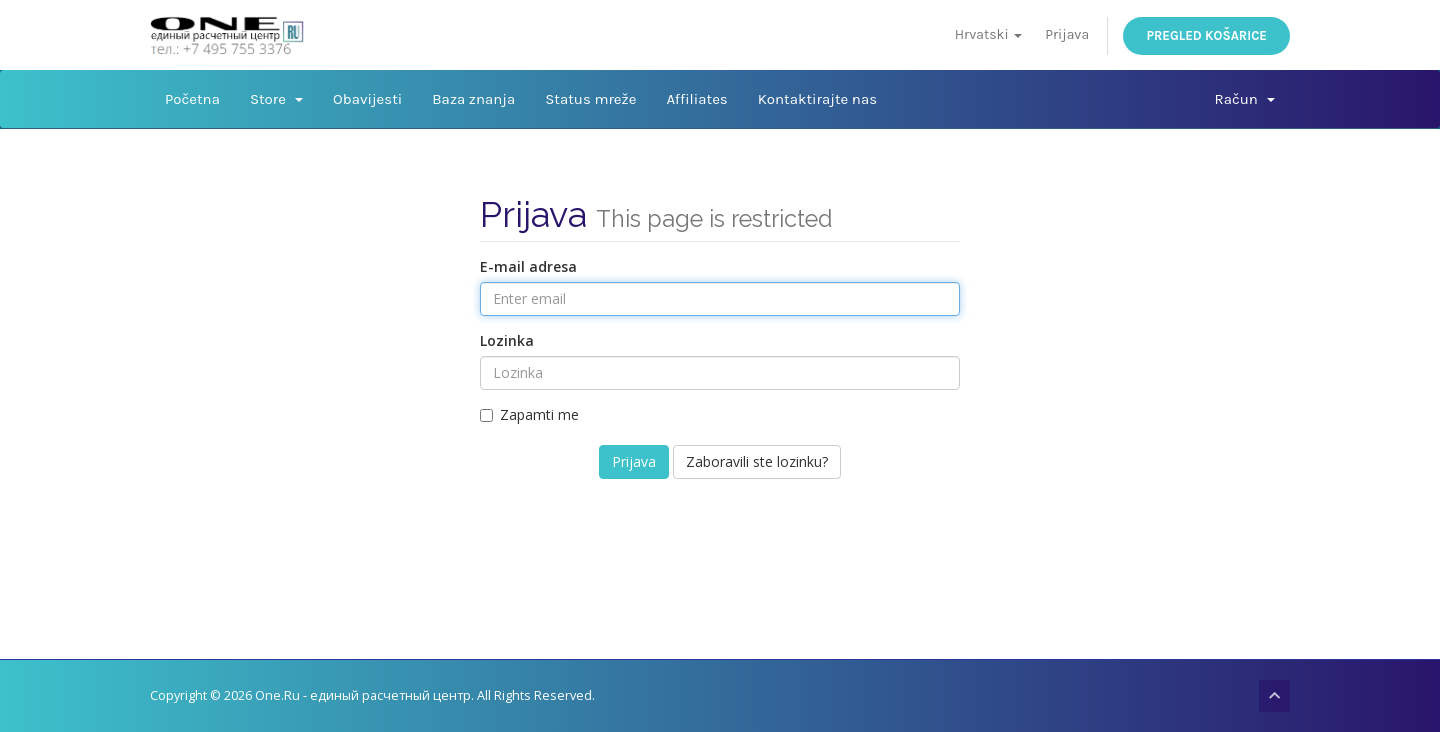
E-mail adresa (528, 266)
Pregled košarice (1206, 35)
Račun (1245, 99)
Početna (192, 99)
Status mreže (590, 99)
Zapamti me (529, 414)
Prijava (1067, 34)
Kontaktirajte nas (817, 99)
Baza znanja (473, 99)
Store (276, 99)
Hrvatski (988, 34)
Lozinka (507, 340)
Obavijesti (367, 99)
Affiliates (696, 99)
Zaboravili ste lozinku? (757, 461)
